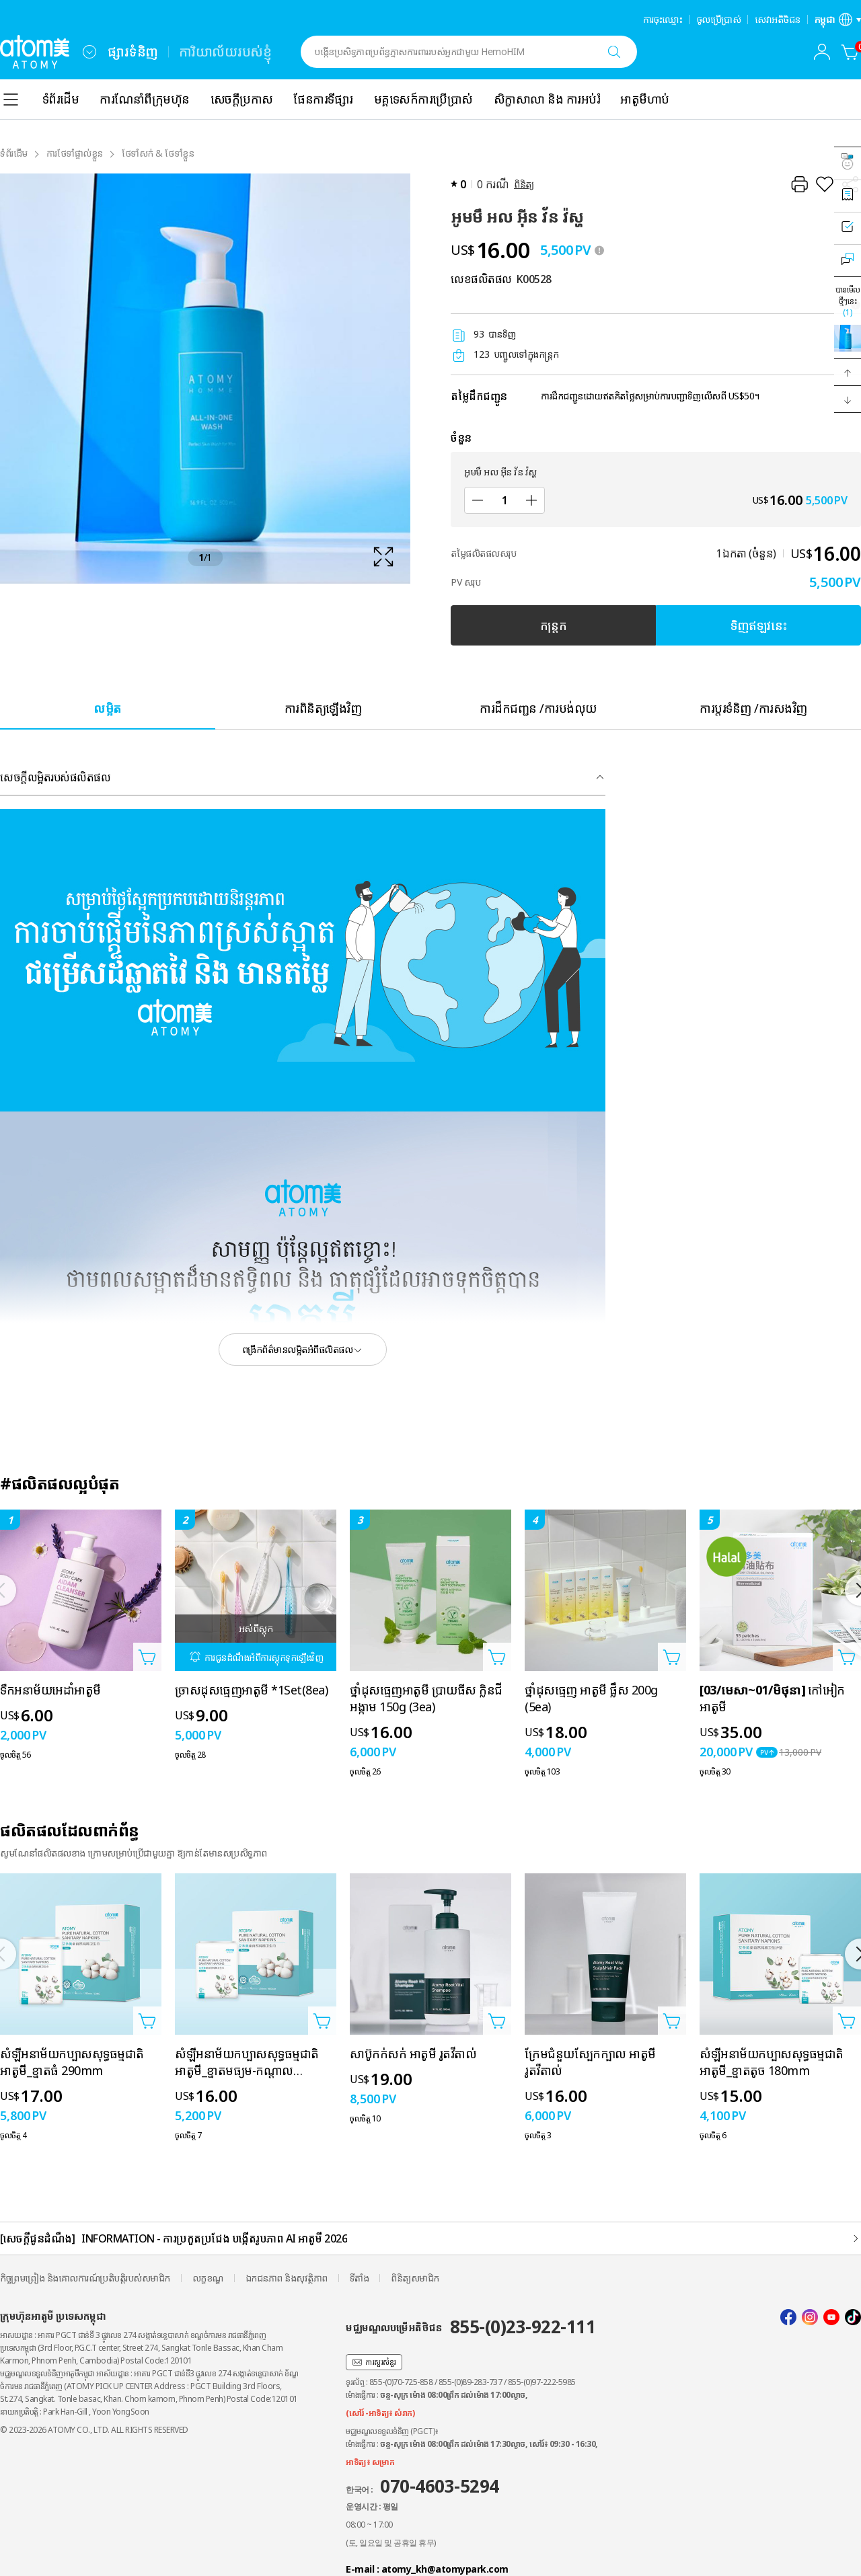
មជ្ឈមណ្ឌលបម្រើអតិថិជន (470, 2326)
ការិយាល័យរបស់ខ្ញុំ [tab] (225, 51)
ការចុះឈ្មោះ (663, 19)
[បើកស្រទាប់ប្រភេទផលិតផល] (11, 99)
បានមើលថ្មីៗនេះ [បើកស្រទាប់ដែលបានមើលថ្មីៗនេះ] (847, 301)
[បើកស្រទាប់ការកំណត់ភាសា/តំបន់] (838, 19)
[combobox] (89, 51)
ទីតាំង (359, 2277)
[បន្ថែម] (531, 500)
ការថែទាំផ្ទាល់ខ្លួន (74, 153)
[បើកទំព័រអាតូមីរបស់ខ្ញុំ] (822, 52)
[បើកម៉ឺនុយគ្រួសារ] (89, 51)
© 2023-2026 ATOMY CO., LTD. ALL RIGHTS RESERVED (94, 2429)
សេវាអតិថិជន (777, 19)
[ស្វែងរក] (614, 52)
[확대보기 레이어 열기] (205, 378)
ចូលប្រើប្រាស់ (719, 19)
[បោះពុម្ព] (799, 184)
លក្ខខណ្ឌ (207, 2277)
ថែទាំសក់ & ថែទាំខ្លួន (158, 153)
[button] (847, 372)
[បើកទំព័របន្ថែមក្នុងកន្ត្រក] (147, 1657)
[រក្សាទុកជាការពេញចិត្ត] (824, 184)
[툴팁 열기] (599, 250)
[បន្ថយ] (477, 500)
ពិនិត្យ (524, 184)
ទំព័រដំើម (14, 153)
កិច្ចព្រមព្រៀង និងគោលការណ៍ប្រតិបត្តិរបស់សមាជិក (85, 2277)
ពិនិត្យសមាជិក (415, 2277)
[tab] (107, 708)
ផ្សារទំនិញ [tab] (133, 51)
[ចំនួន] (504, 500)
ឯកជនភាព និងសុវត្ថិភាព (287, 2277)
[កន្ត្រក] (850, 52)
